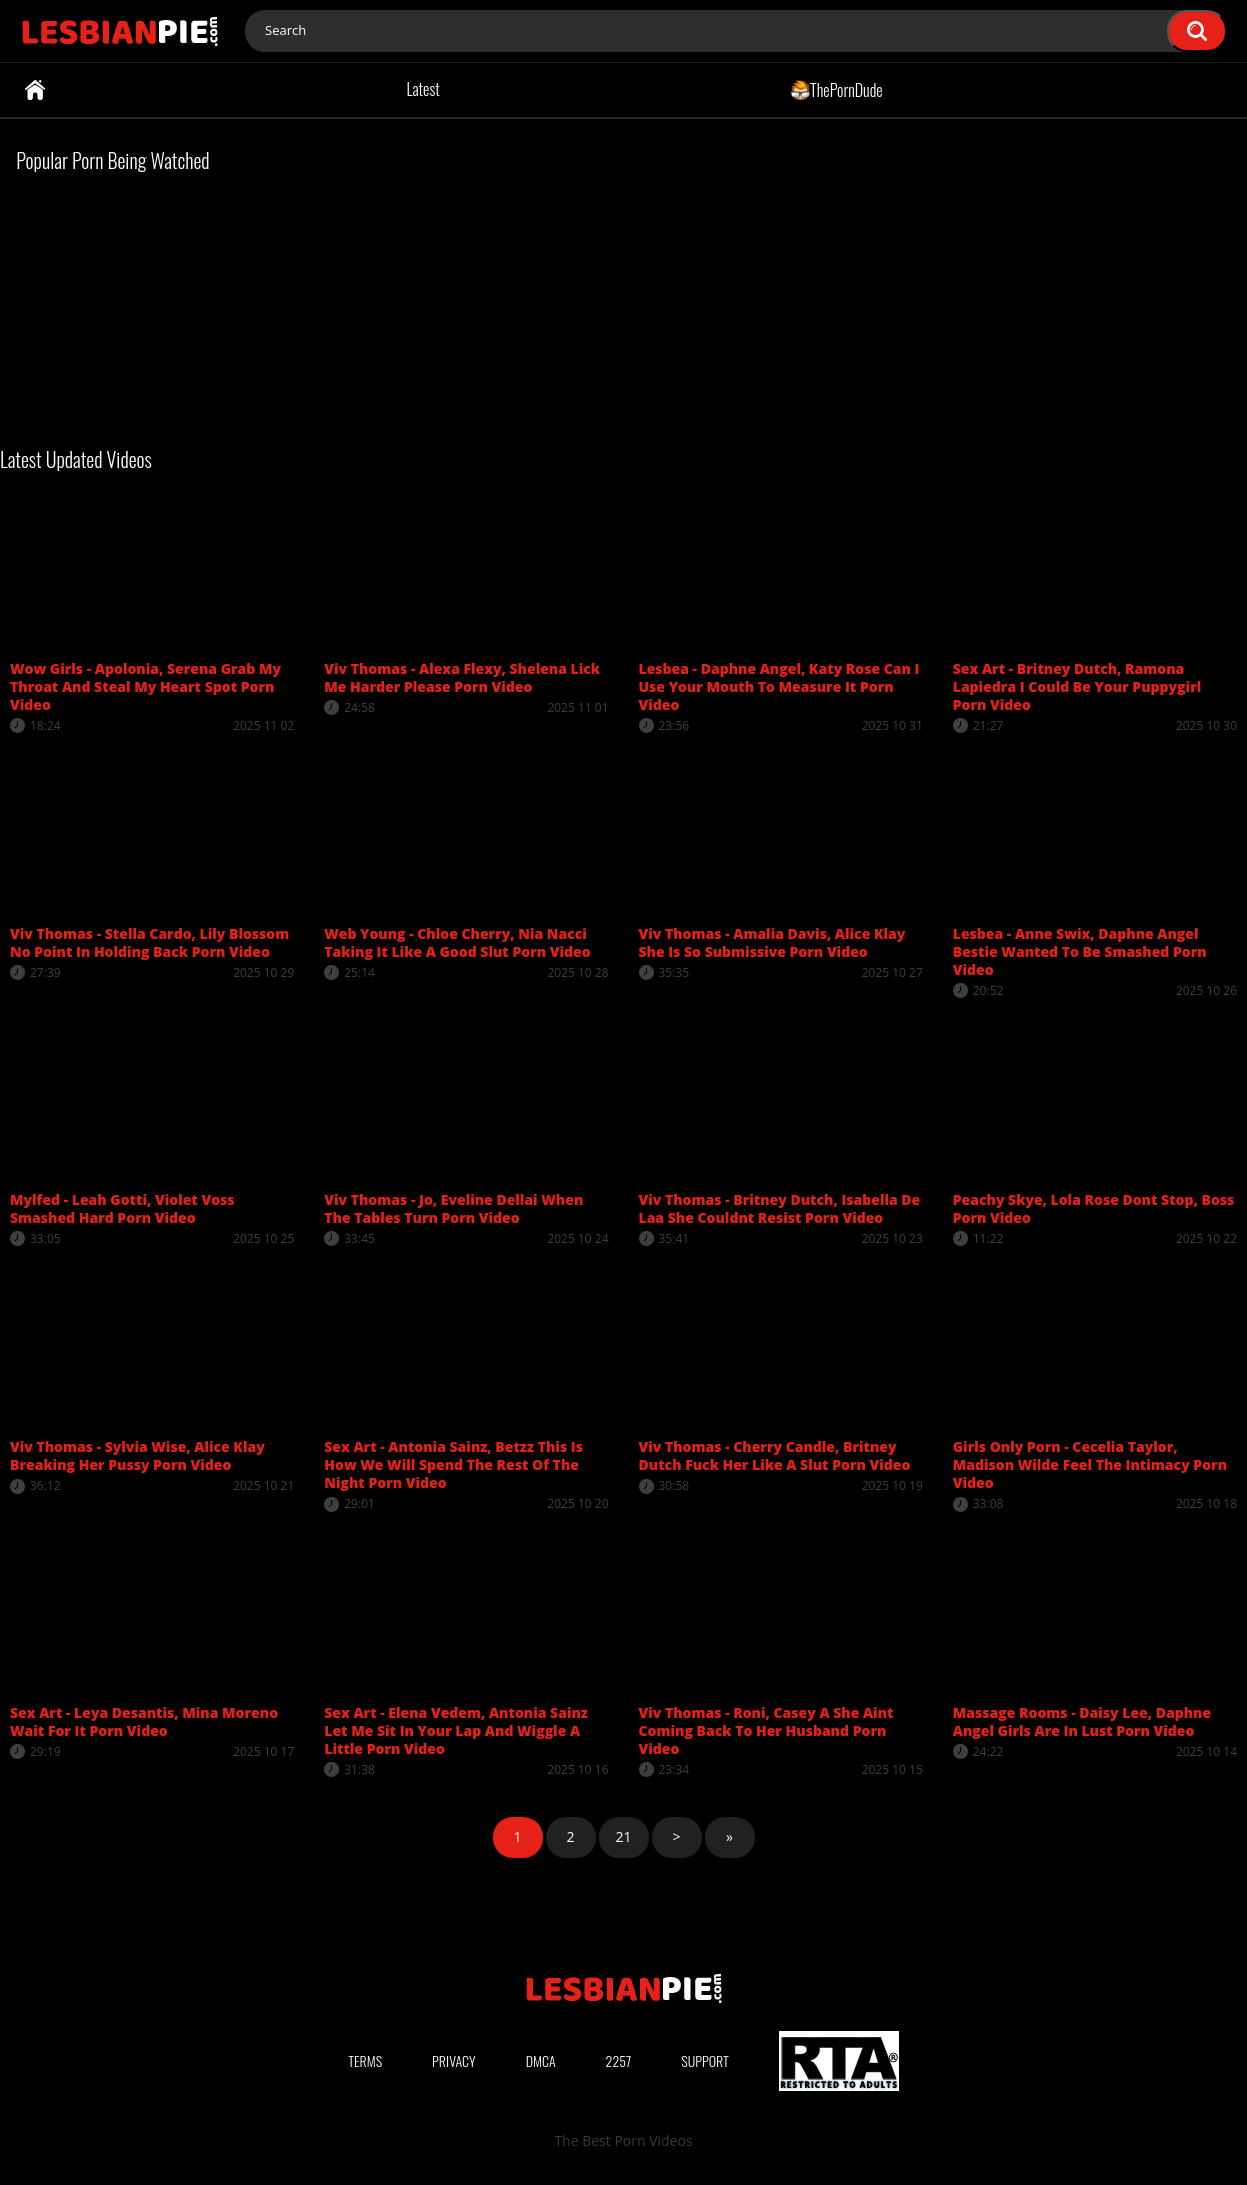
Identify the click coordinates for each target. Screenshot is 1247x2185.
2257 (619, 2060)
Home (35, 90)
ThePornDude (836, 89)
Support (705, 2060)
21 (623, 1836)
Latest (422, 89)
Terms (365, 2060)
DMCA (541, 2060)
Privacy (454, 2060)
